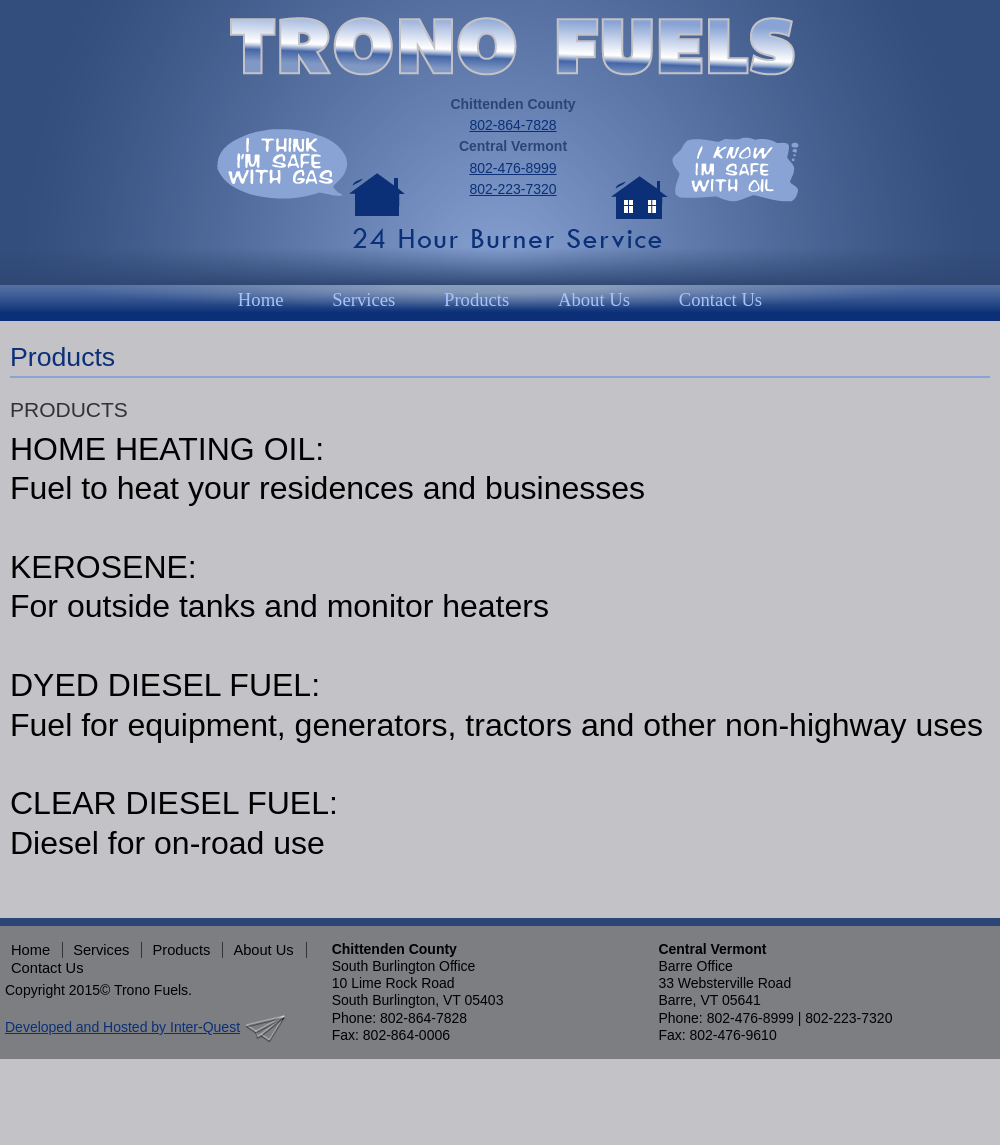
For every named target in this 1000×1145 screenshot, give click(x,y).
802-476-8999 (512, 168)
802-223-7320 (512, 189)
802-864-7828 (512, 125)
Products (476, 299)
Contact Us (720, 299)
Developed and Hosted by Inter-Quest (122, 1027)
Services (363, 299)
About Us (594, 299)
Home (261, 299)
